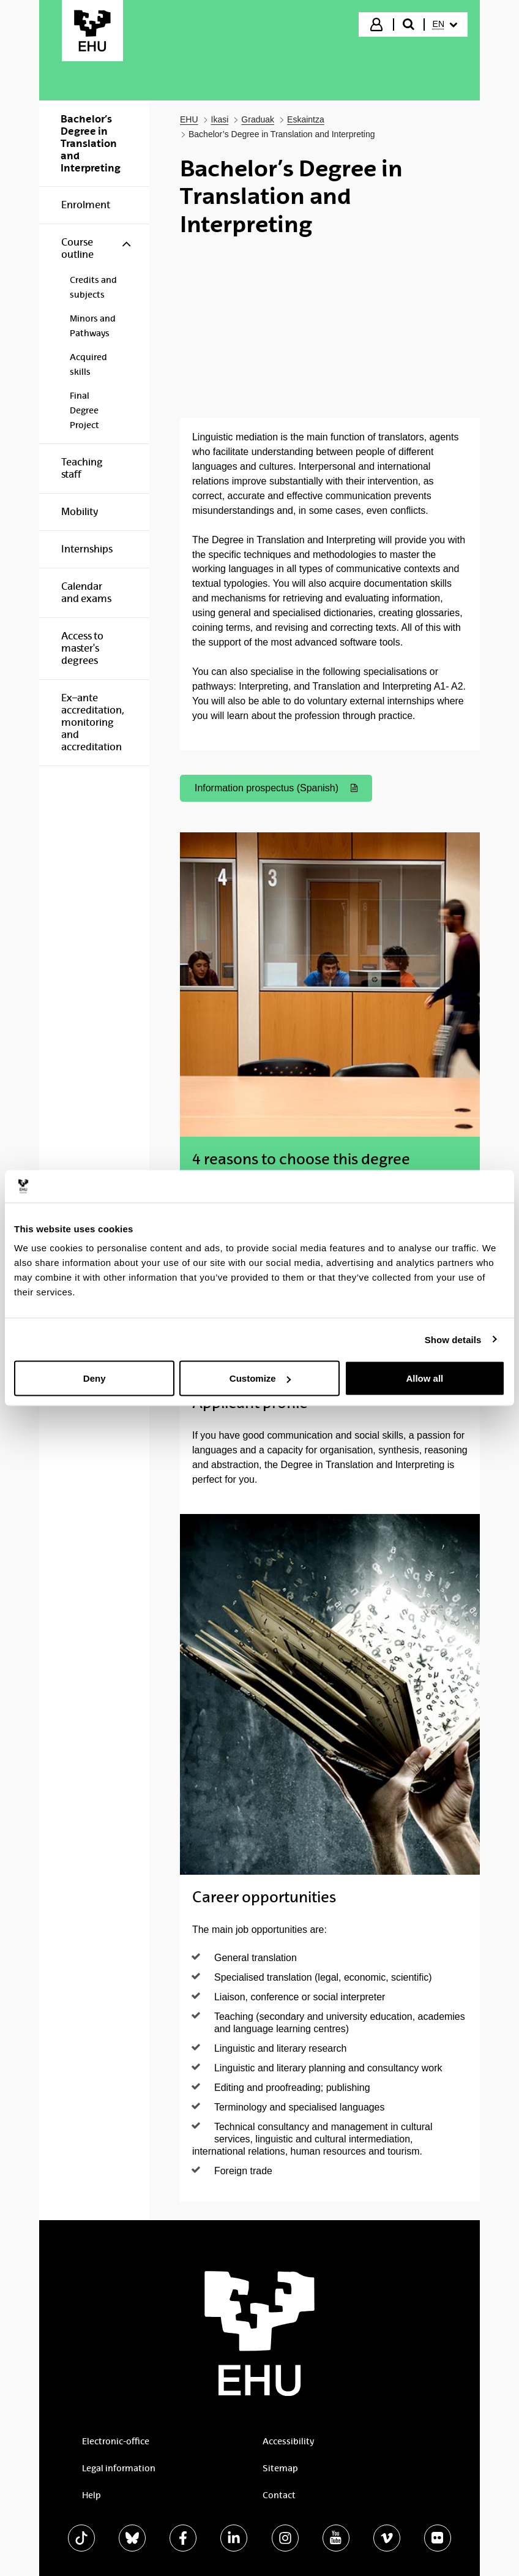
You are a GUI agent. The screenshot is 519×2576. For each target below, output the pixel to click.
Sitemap (280, 2468)
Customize (260, 1378)
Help (91, 2495)
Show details (453, 1339)
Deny (94, 1378)
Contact (279, 2495)
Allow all (424, 1378)
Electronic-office (115, 2441)
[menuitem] (445, 24)
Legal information (118, 2468)
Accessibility (288, 2441)
